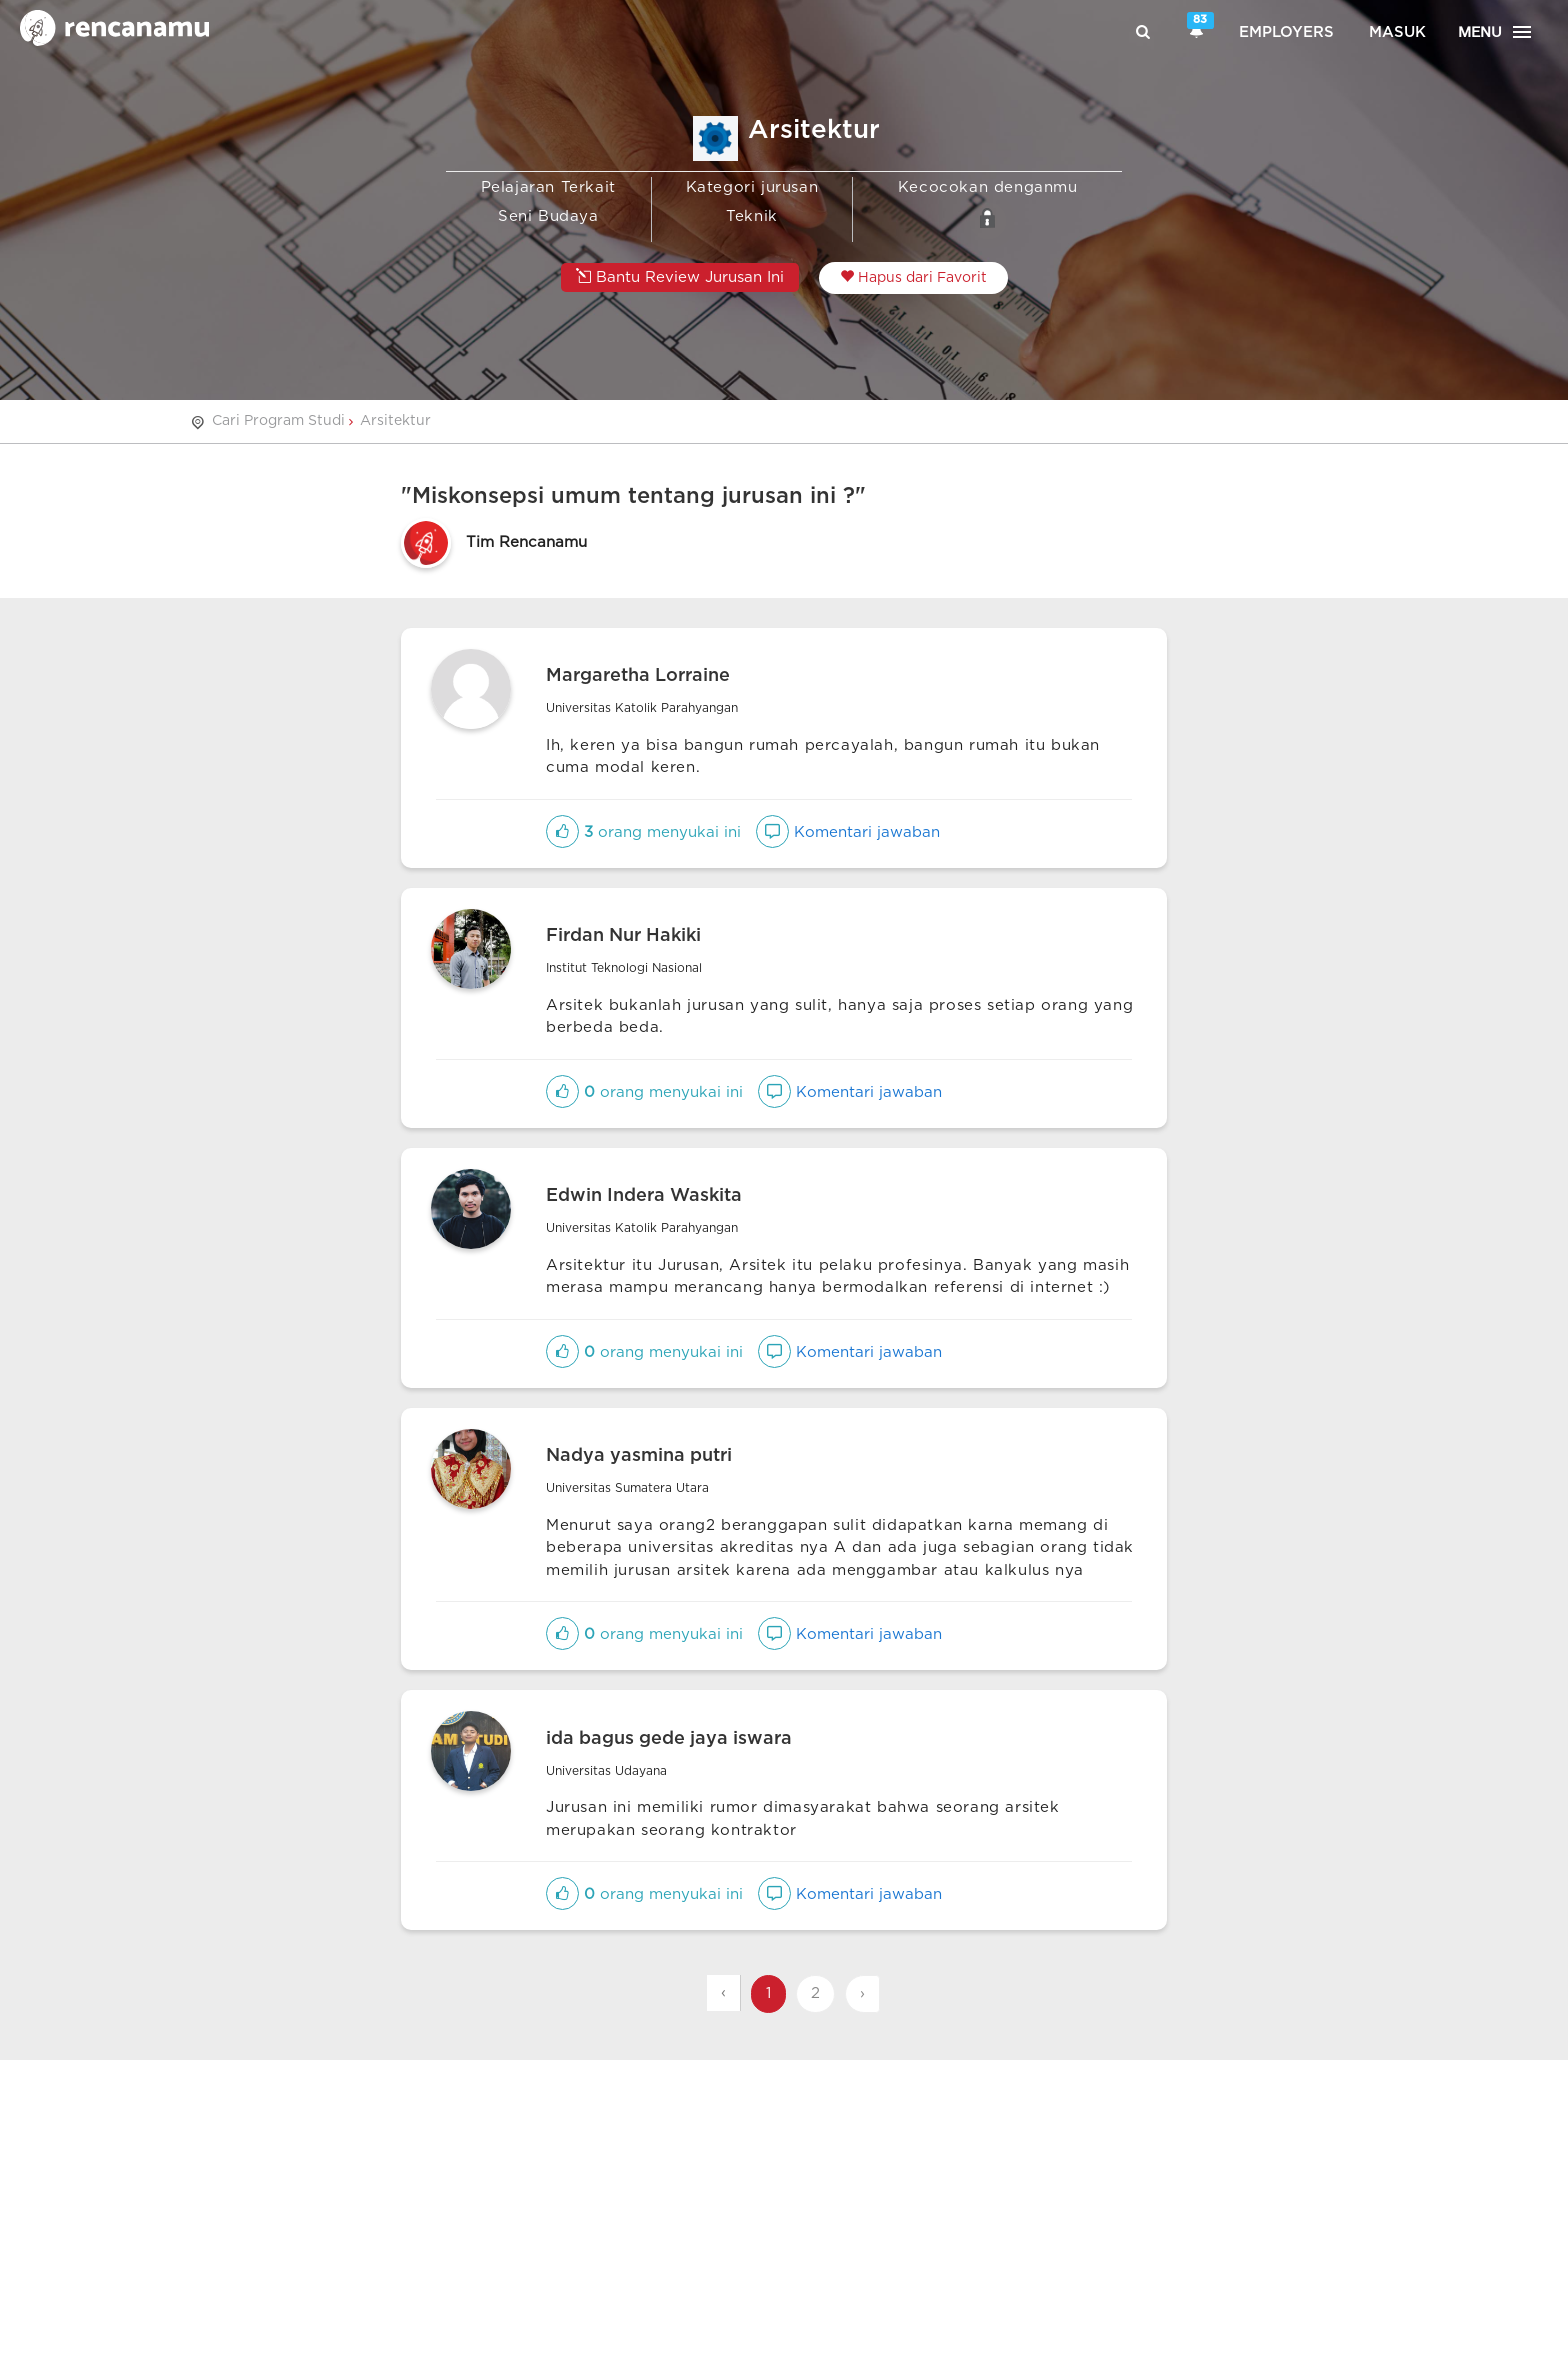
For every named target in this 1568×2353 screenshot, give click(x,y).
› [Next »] (862, 1993)
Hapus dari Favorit (913, 277)
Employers (1286, 32)
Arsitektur (395, 421)
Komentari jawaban (848, 832)
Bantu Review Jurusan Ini (680, 276)
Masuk (1397, 32)
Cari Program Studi (278, 421)
